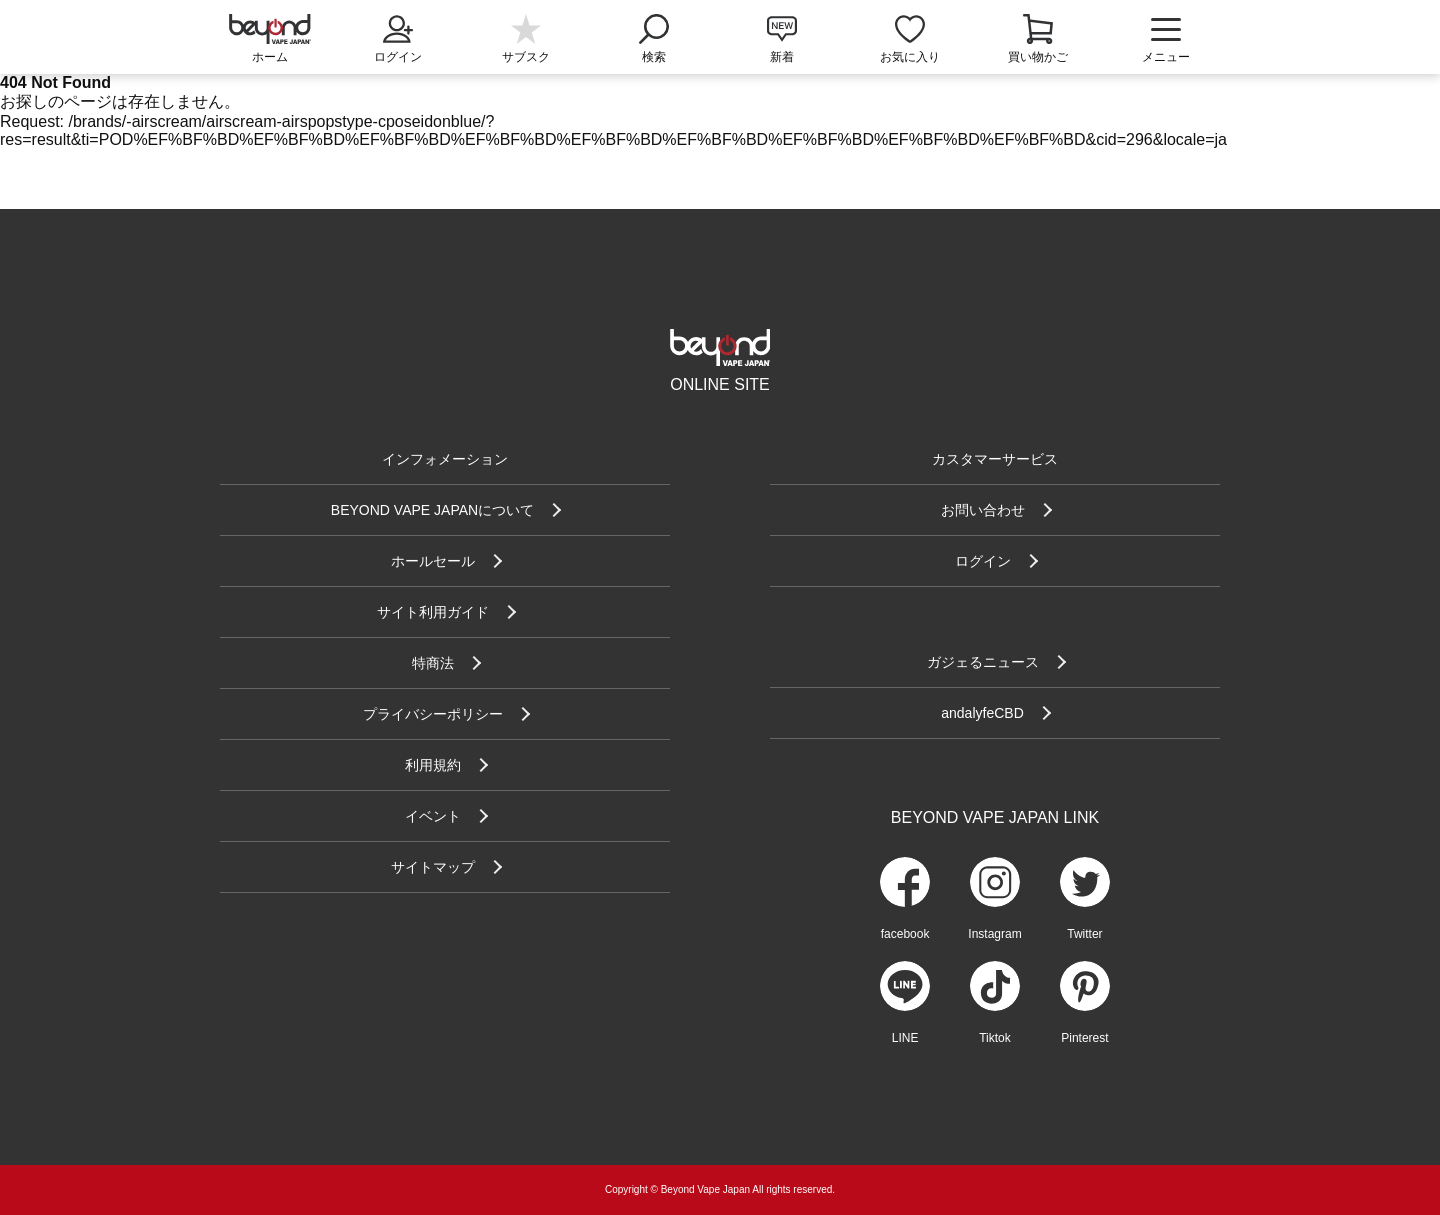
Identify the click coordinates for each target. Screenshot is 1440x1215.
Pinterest (1084, 1038)
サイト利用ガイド (433, 612)
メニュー (1166, 40)
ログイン (398, 37)
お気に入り (910, 57)
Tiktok (995, 1038)
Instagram (994, 934)
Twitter (1084, 934)
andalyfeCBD (982, 713)
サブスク (526, 57)
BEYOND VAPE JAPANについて (432, 510)
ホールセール (433, 561)
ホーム (270, 57)
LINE (905, 1038)
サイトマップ (433, 867)
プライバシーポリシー (433, 714)
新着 (782, 57)
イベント (433, 816)
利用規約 (433, 765)
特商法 (433, 663)
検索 (654, 37)
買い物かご (1038, 57)
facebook (905, 934)
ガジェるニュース (983, 662)
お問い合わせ (983, 510)
